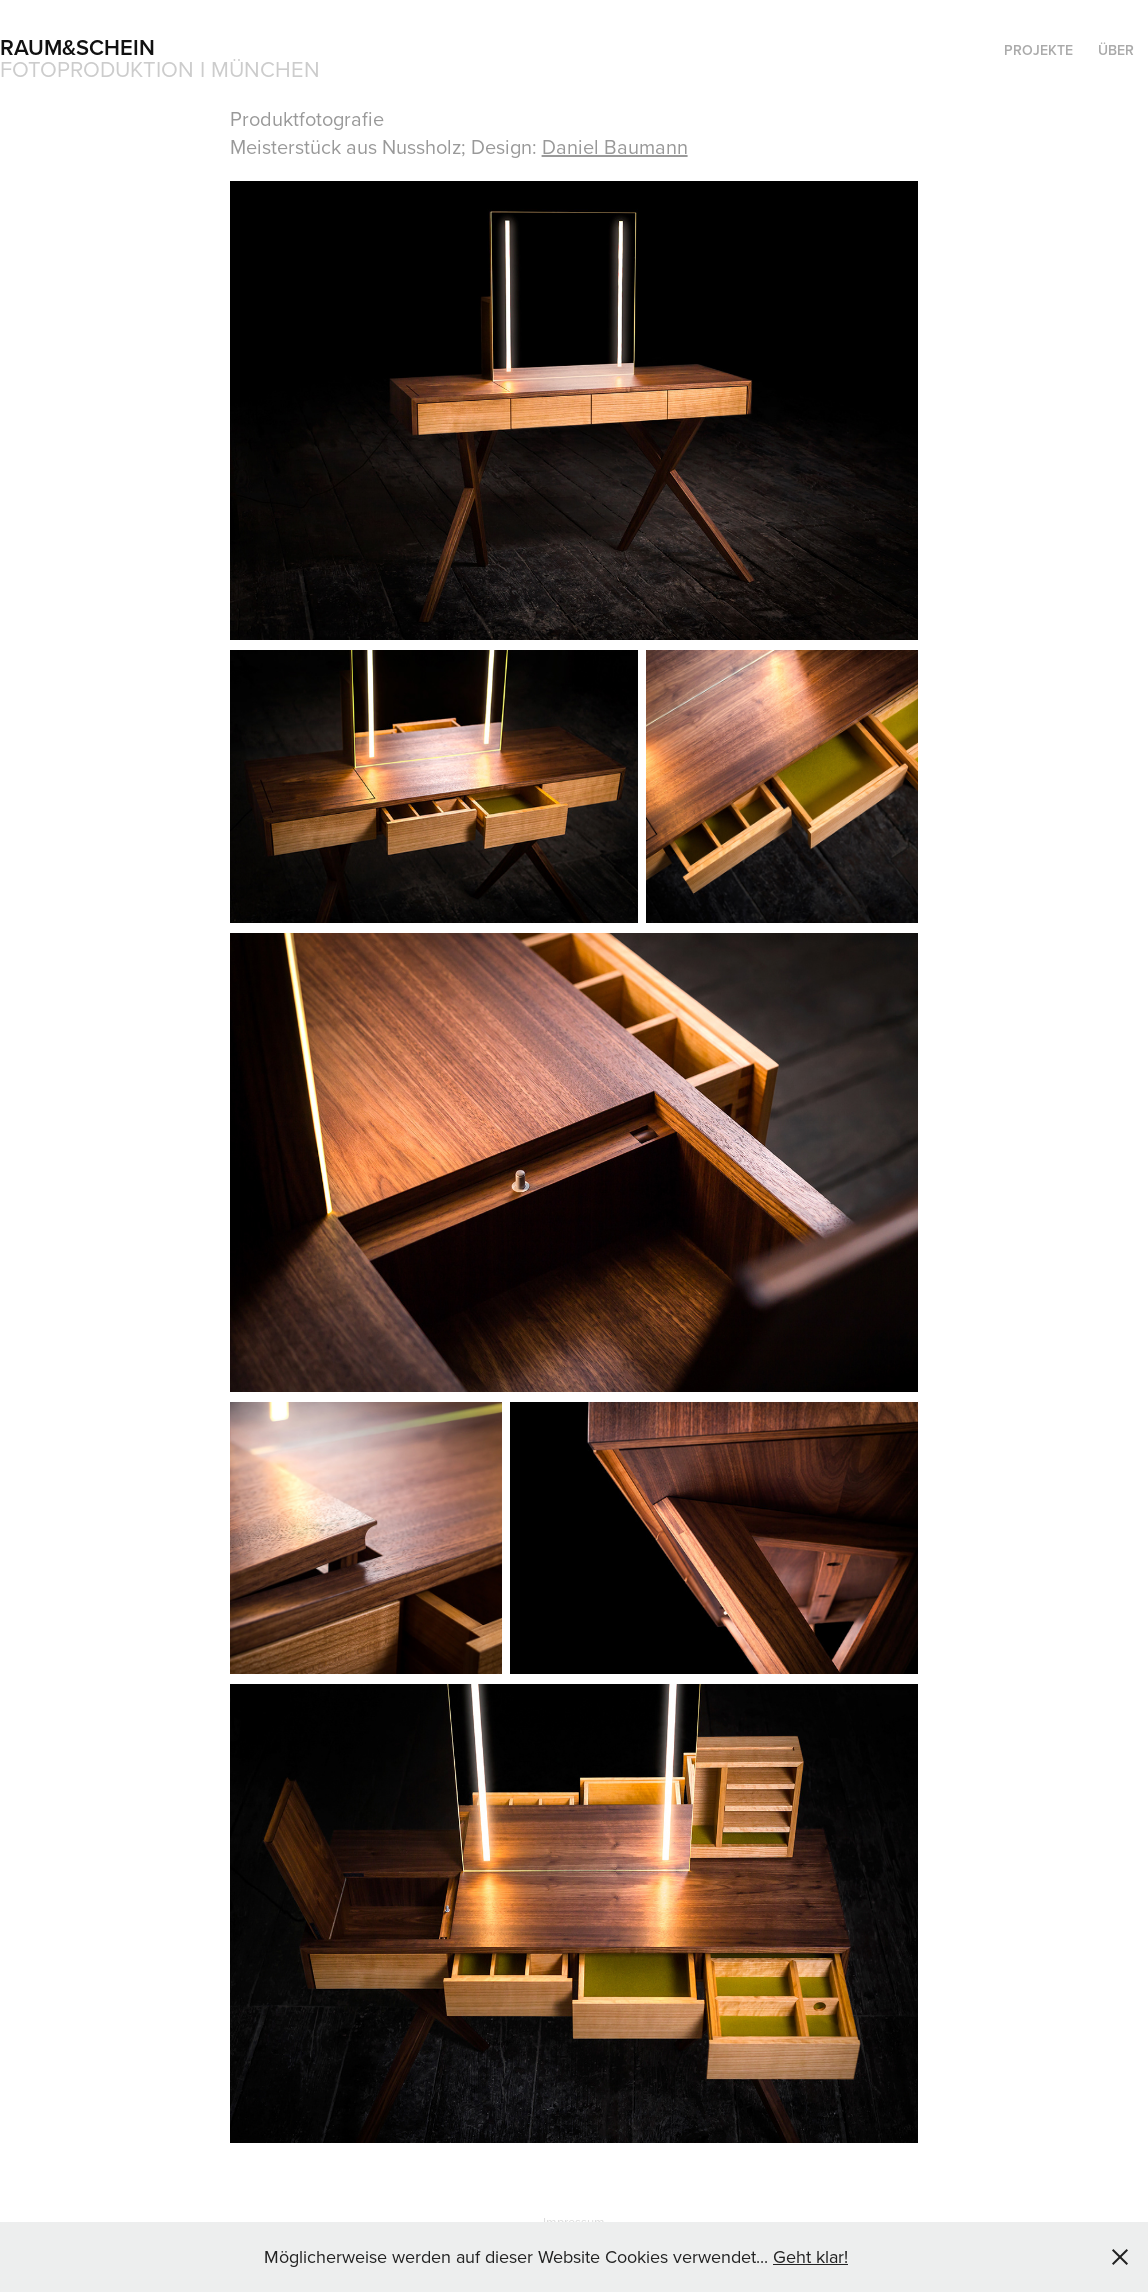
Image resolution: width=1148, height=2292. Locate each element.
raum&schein (77, 47)
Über (1116, 50)
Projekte (1038, 50)
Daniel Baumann (615, 146)
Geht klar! (810, 2256)
